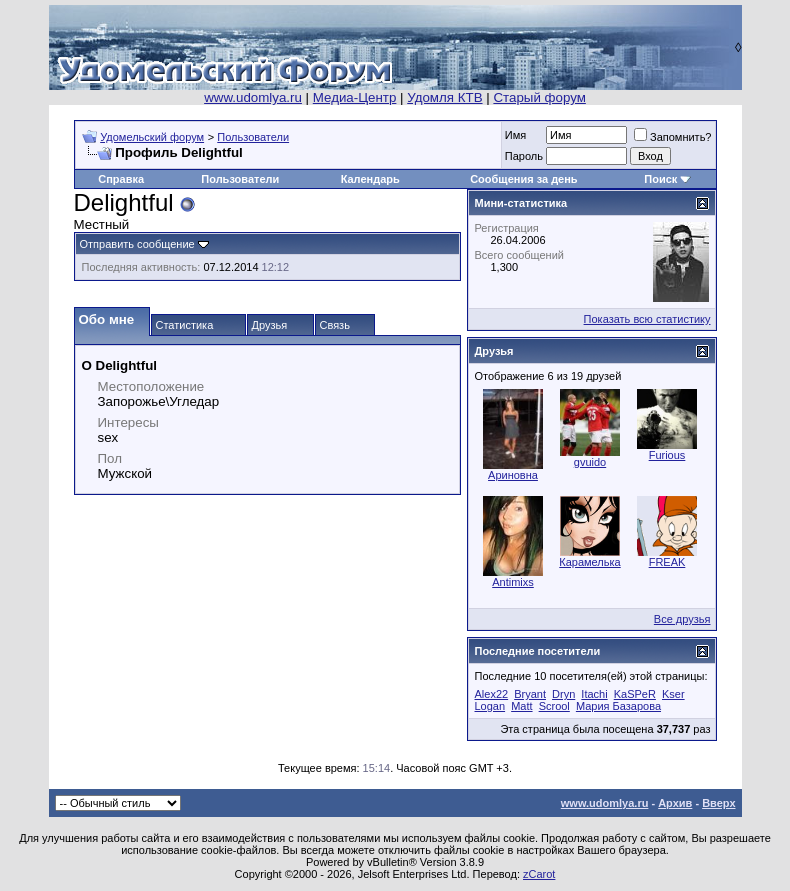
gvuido (590, 462)
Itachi (594, 694)
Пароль (524, 156)
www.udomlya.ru (253, 97)
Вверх (718, 803)
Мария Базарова (618, 706)
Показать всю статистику (647, 319)
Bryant (530, 694)
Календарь (370, 179)
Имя (515, 135)
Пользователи (253, 137)
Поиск (660, 179)
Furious (667, 455)
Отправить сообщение (137, 244)
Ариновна (513, 475)
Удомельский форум (152, 137)
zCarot (539, 874)
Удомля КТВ (444, 97)
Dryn (563, 694)
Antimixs (513, 582)
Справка (121, 179)
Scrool (554, 706)
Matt (521, 706)
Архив (675, 803)
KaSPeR (635, 694)
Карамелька (589, 562)
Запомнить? (673, 137)
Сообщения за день (523, 179)
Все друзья (682, 619)
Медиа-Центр (355, 97)
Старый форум (539, 97)
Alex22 (492, 694)
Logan (490, 706)
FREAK (667, 562)
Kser (673, 694)
